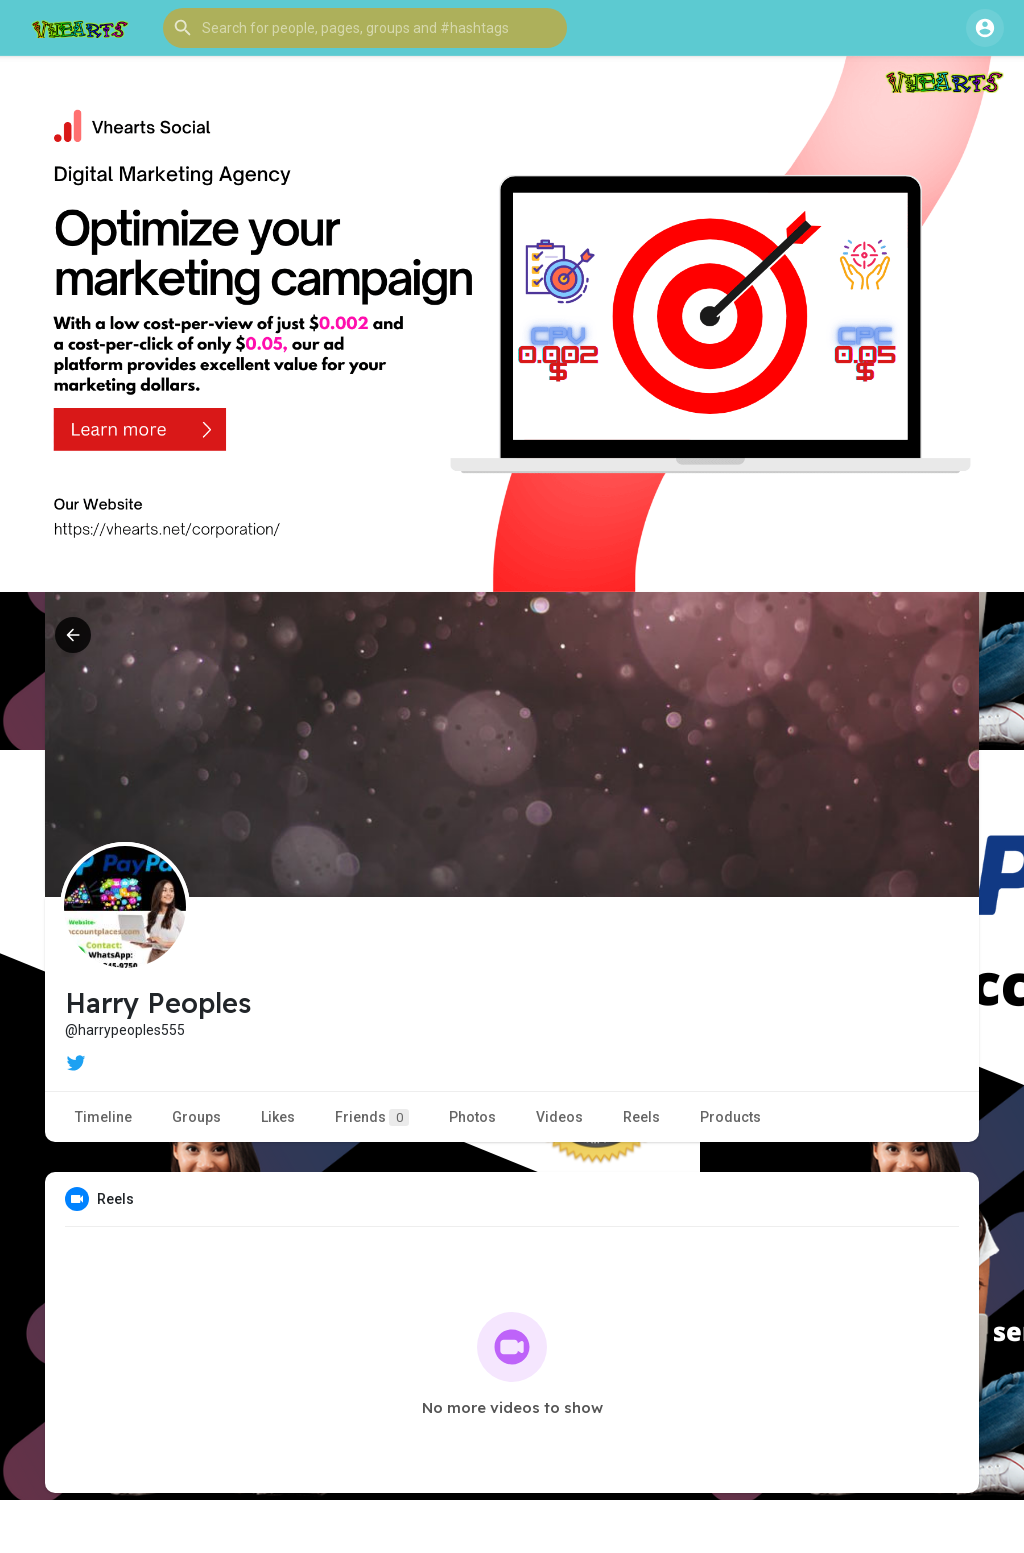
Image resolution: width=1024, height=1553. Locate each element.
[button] (365, 28)
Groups (196, 1117)
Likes (278, 1117)
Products (730, 1117)
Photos (472, 1117)
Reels (641, 1117)
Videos (559, 1117)
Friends (372, 1117)
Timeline (103, 1117)
